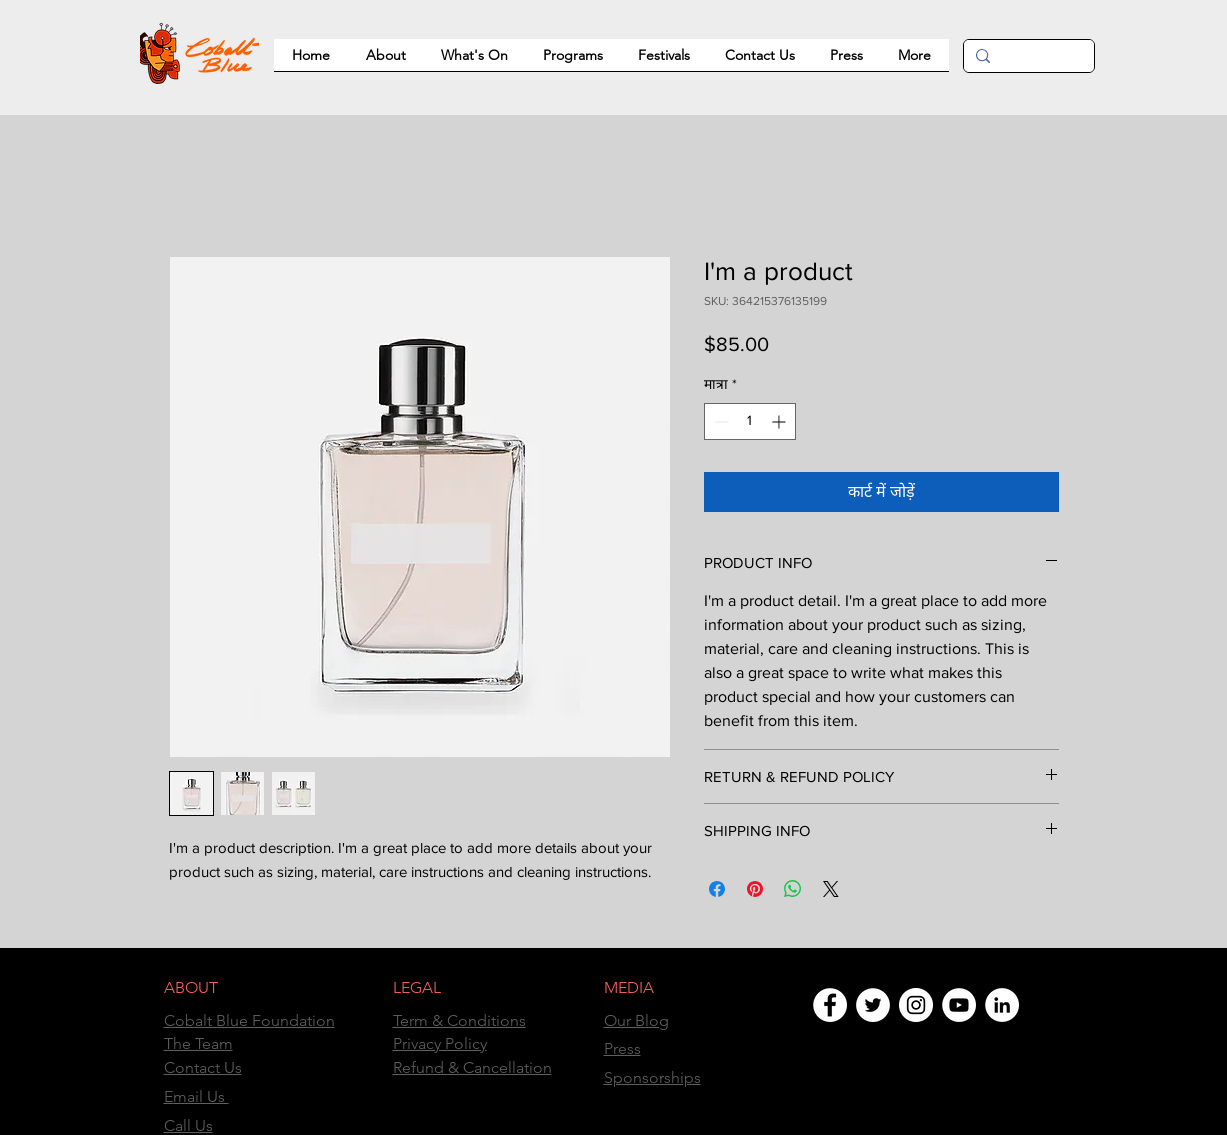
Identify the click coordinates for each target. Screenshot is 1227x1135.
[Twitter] (873, 1005)
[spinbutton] (750, 421)
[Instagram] (916, 1005)
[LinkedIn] (1002, 1005)
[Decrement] (719, 421)
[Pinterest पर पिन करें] (755, 889)
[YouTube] (959, 1005)
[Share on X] (831, 889)
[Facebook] (830, 1005)
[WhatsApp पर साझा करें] (793, 889)
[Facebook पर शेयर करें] (717, 889)
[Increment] (780, 421)
